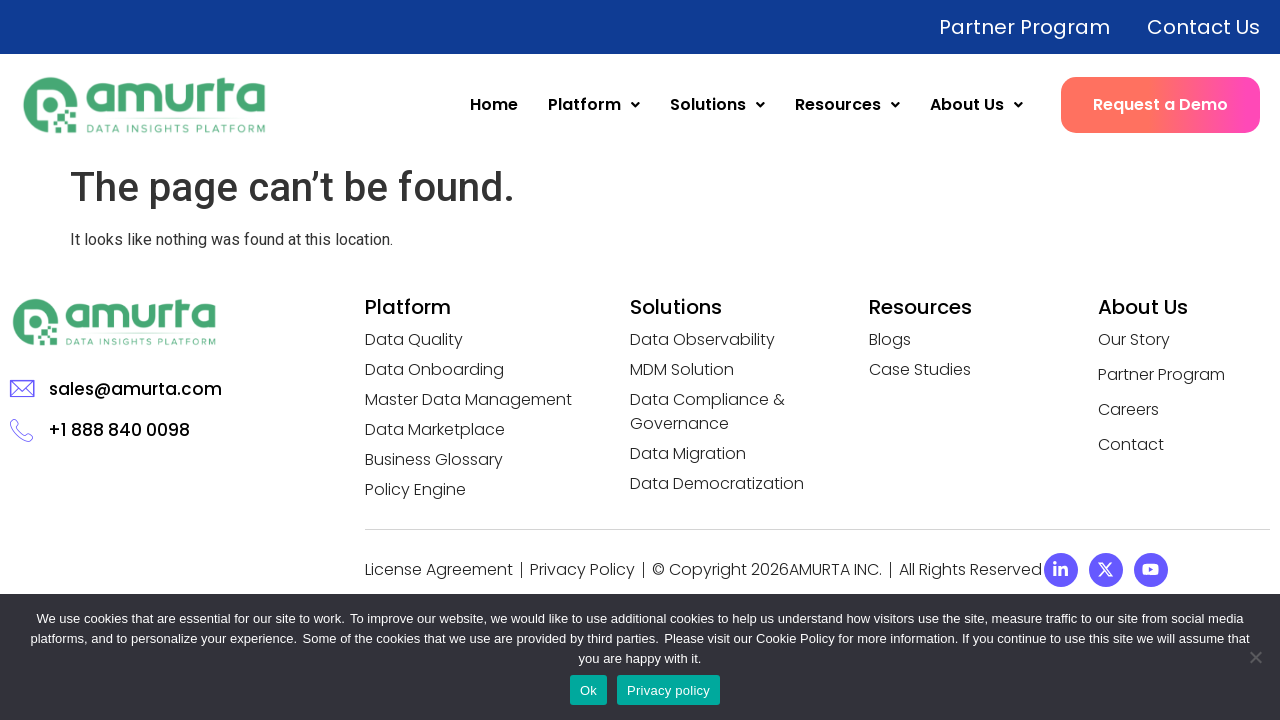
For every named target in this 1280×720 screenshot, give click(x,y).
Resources (847, 104)
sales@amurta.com (135, 389)
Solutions (717, 104)
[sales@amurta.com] (22, 389)
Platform (594, 104)
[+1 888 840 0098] (21, 429)
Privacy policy (668, 690)
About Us (976, 104)
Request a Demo (1160, 104)
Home (494, 104)
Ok (588, 690)
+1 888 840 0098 (119, 430)
